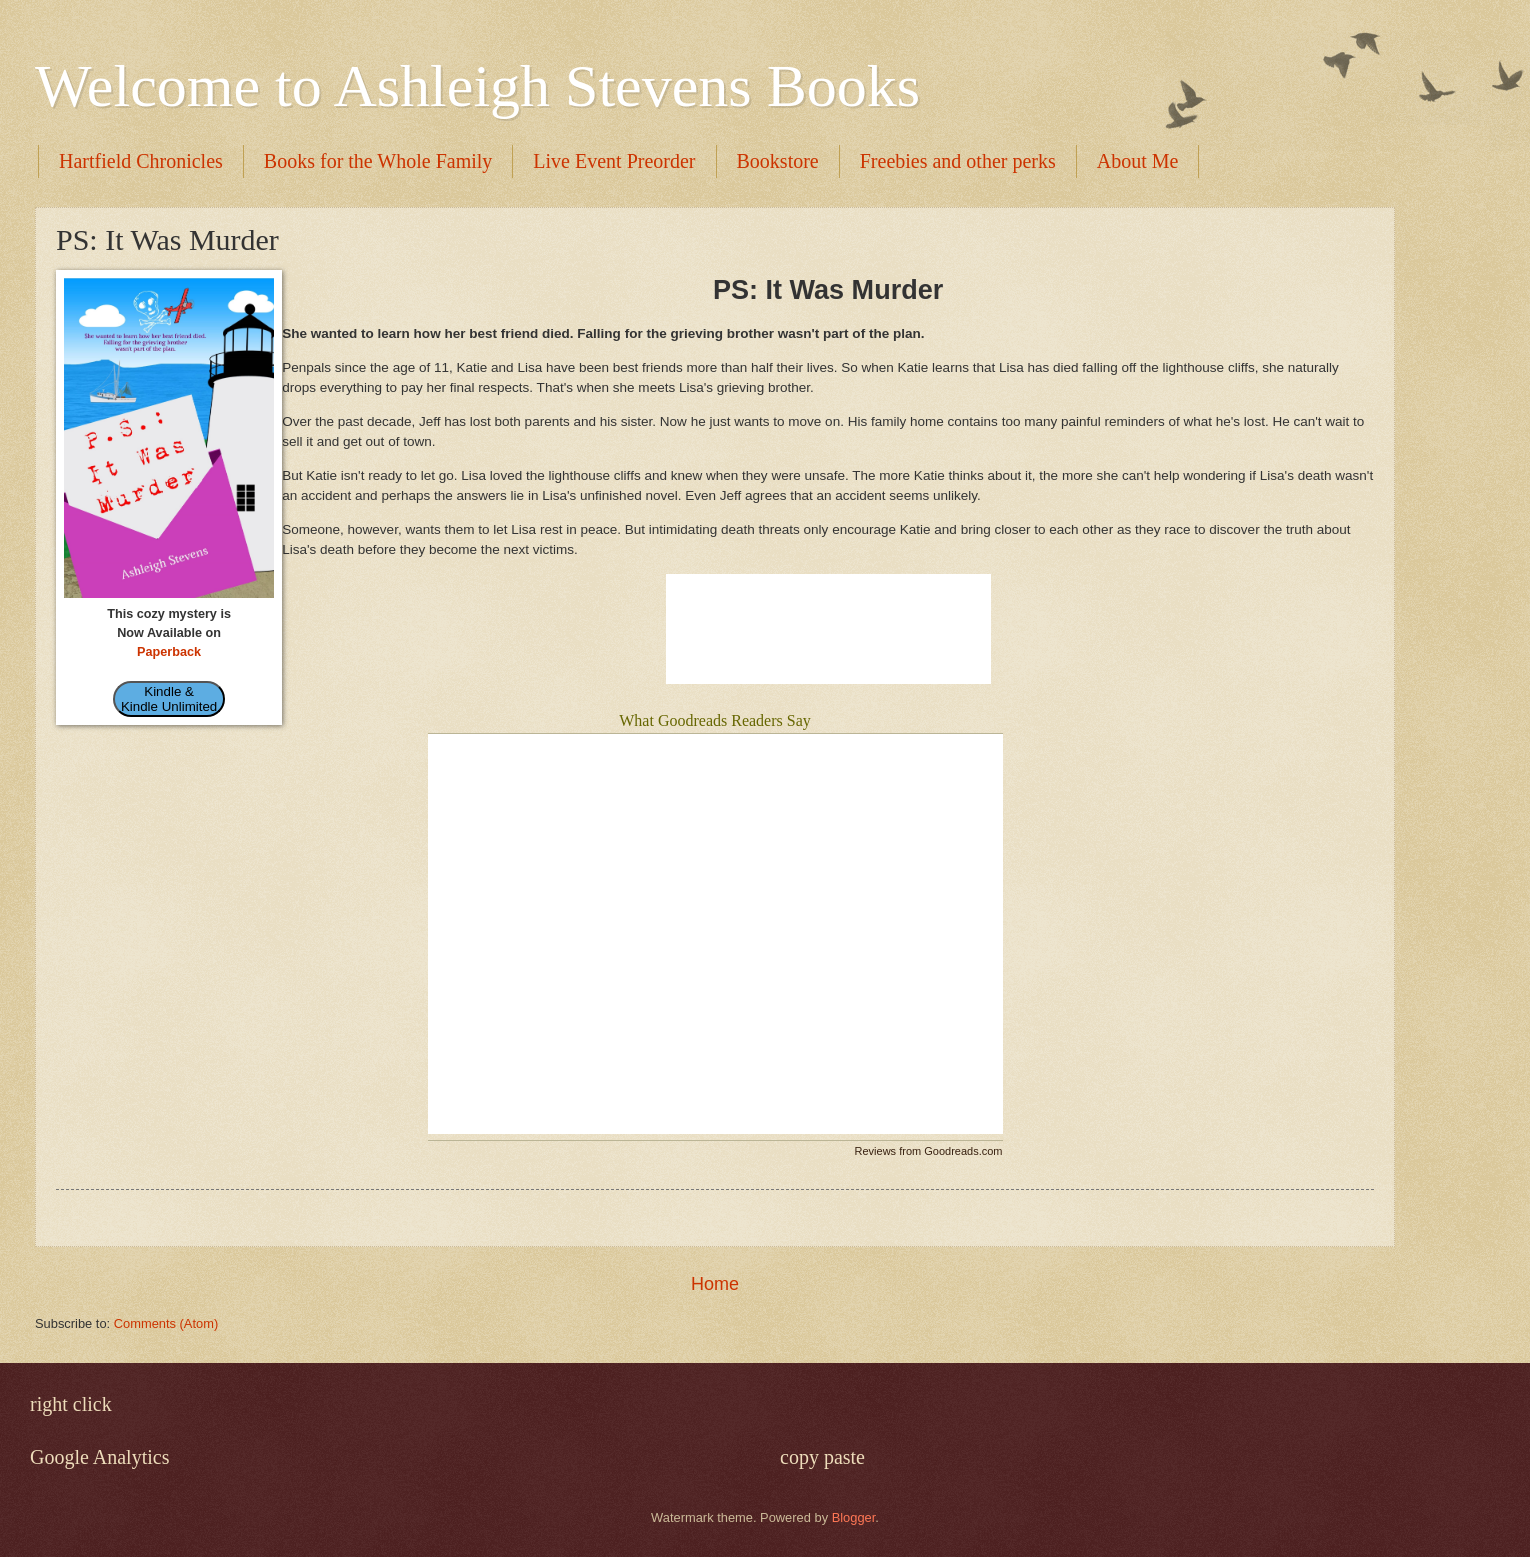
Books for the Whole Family (378, 161)
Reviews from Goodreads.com (929, 1151)
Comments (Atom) (166, 1323)
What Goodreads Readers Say (715, 720)
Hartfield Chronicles (141, 161)
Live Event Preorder (614, 161)
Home (715, 1284)
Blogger (854, 1517)
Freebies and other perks (958, 161)
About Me (1138, 161)
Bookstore (778, 161)
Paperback (169, 652)
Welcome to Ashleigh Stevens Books (477, 86)
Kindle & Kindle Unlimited (169, 699)
